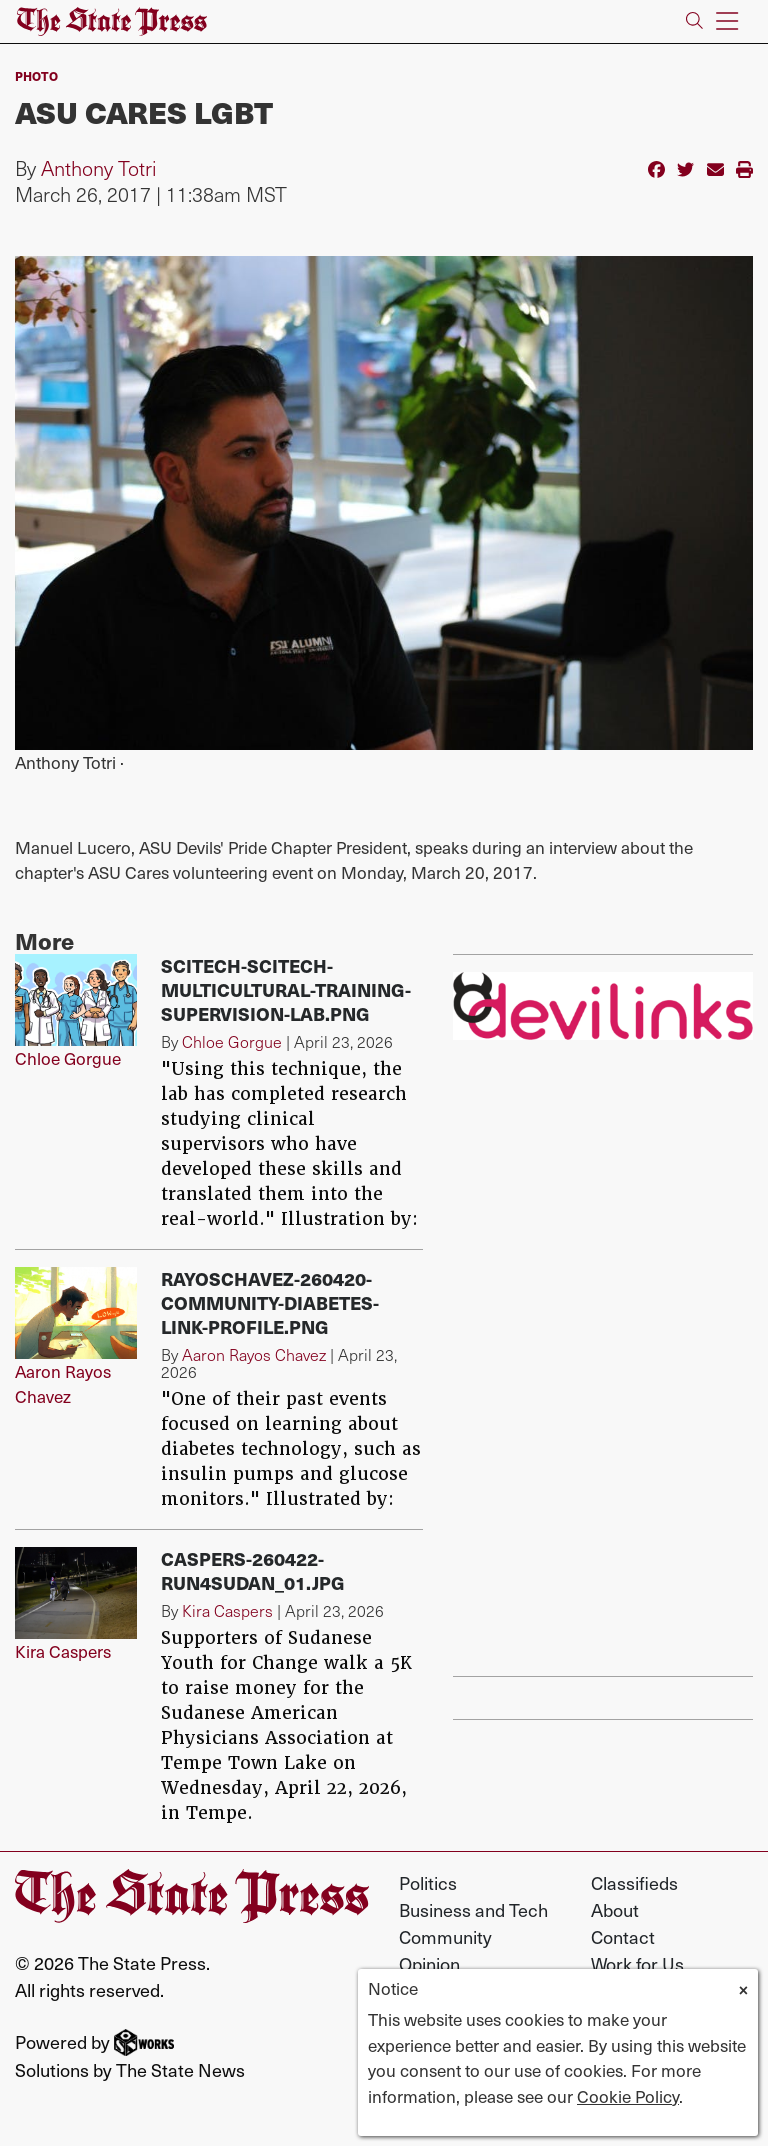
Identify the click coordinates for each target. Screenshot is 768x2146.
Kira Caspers (63, 1651)
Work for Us (637, 1963)
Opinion (429, 1963)
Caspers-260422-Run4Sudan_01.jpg (253, 1570)
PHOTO (36, 75)
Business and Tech (473, 1909)
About (615, 1909)
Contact (623, 1936)
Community (445, 1936)
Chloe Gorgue (68, 1058)
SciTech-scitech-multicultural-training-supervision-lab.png (286, 989)
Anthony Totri (99, 168)
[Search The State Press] (694, 21)
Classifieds (634, 1882)
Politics (428, 1882)
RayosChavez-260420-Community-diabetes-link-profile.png (270, 1302)
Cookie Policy (628, 2096)
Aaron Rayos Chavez (63, 1384)
